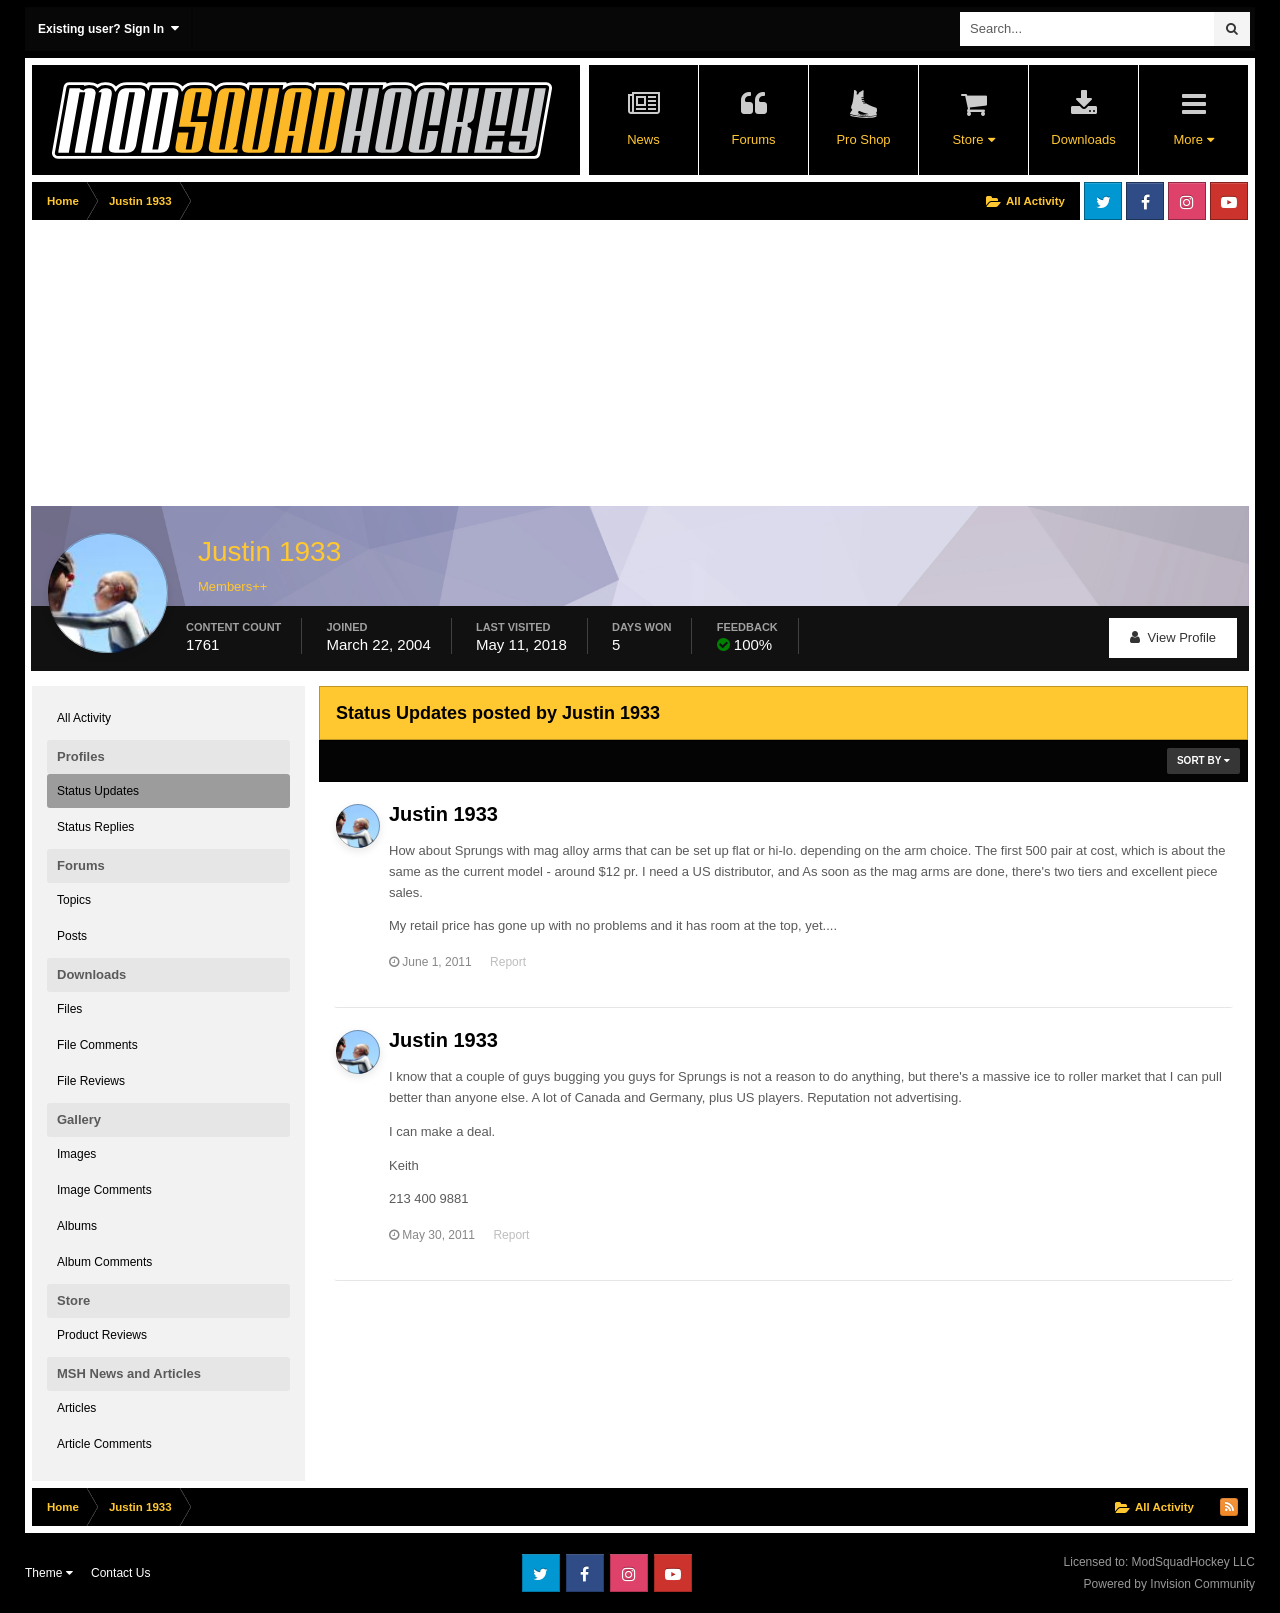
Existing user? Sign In (108, 28)
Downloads (1083, 139)
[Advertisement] (396, 367)
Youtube (1229, 201)
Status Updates (98, 791)
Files (69, 1009)
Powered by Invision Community (1169, 1584)
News (643, 139)
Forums (753, 139)
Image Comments (104, 1190)
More (1193, 139)
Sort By (1203, 760)
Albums (77, 1226)
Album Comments (104, 1262)
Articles (76, 1408)
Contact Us (120, 1573)
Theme (49, 1573)
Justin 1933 (443, 814)
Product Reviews (102, 1335)
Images (76, 1154)
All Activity (84, 718)
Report (508, 962)
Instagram (1187, 201)
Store (973, 139)
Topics (74, 900)
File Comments (97, 1045)
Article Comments (104, 1444)
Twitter (1103, 201)
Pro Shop (863, 139)
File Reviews (91, 1081)
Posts (72, 936)
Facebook (1145, 201)
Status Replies (95, 827)
